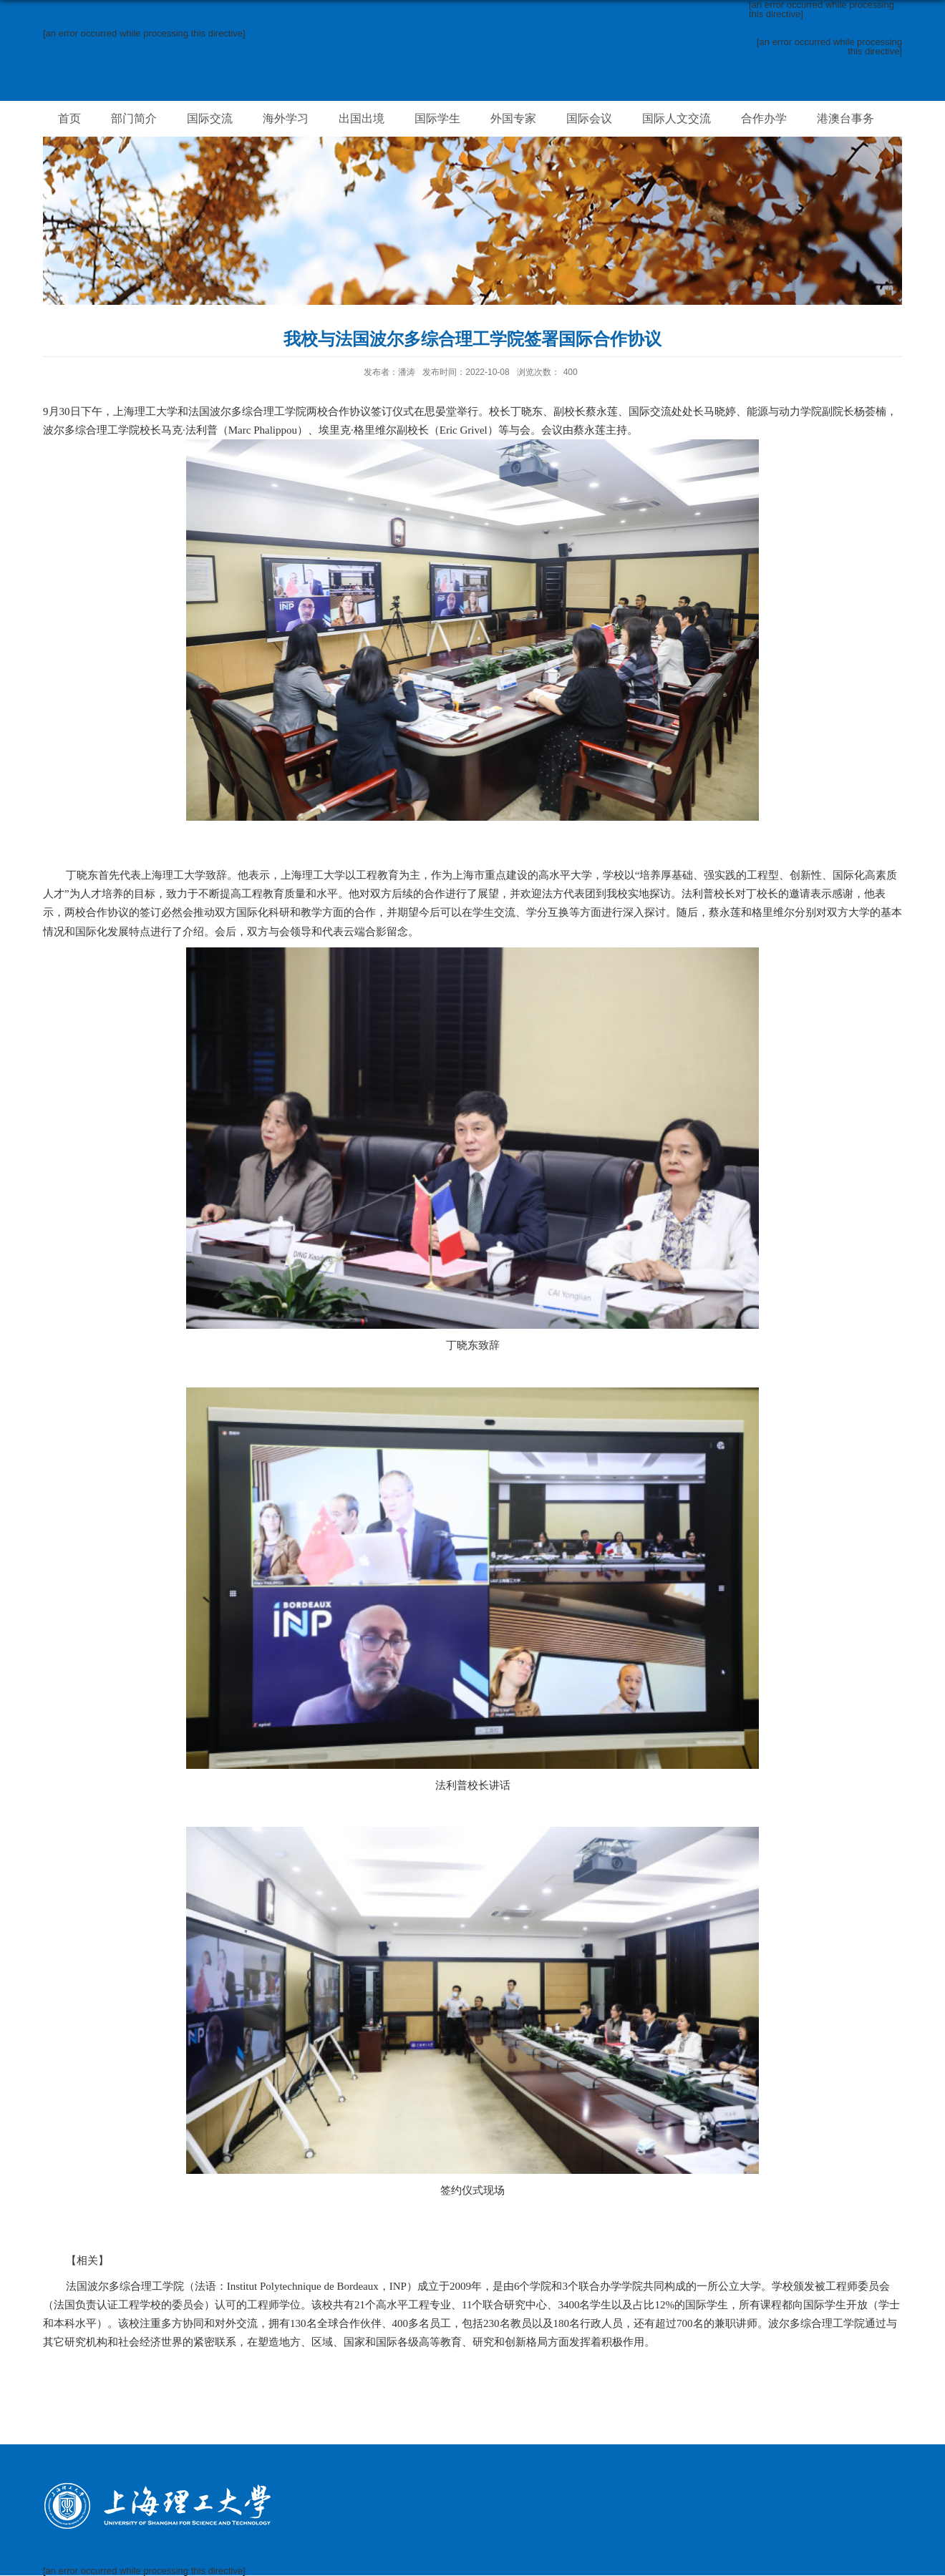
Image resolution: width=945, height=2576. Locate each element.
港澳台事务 (845, 118)
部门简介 (134, 118)
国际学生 (437, 118)
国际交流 (210, 118)
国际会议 (589, 118)
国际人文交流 (676, 118)
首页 (69, 118)
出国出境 (361, 118)
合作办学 (764, 118)
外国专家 (513, 118)
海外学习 (286, 118)
